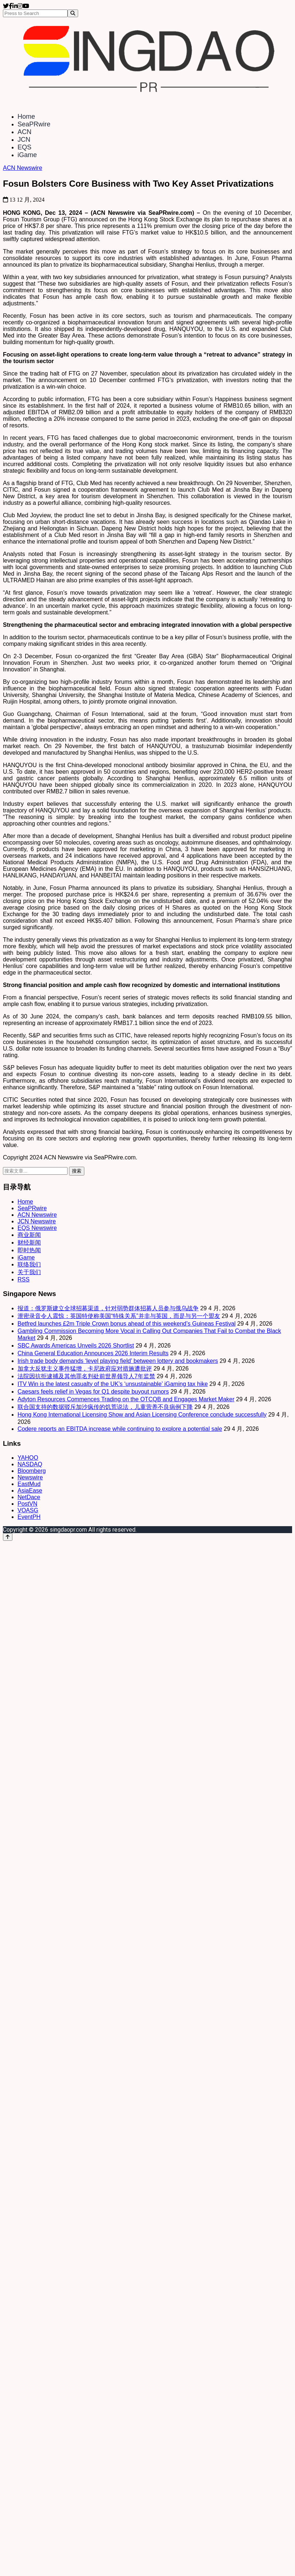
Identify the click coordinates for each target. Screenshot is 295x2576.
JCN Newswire (37, 1221)
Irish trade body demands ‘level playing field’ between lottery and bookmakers (118, 1361)
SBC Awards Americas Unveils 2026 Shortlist (76, 1345)
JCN (24, 139)
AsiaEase (30, 1490)
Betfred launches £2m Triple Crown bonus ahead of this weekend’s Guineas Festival (126, 1324)
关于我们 (29, 1272)
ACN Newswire (22, 168)
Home (26, 116)
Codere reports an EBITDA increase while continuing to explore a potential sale (120, 1429)
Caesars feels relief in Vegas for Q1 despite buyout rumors (93, 1391)
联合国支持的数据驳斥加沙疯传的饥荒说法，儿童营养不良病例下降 (105, 1407)
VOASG (28, 1510)
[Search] (73, 13)
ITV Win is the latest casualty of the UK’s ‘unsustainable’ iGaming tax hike (113, 1384)
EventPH (29, 1517)
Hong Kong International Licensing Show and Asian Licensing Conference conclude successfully (142, 1414)
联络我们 (29, 1264)
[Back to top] (7, 1537)
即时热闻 (29, 1250)
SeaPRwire (34, 124)
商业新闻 (29, 1235)
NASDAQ (30, 1464)
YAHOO (28, 1458)
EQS (24, 147)
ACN (24, 132)
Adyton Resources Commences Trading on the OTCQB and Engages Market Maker (126, 1399)
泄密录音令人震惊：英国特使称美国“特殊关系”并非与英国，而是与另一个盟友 (119, 1316)
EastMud (29, 1484)
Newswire (30, 1477)
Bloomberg (32, 1471)
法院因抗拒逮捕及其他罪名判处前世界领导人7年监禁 (86, 1376)
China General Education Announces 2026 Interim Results (93, 1353)
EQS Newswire (37, 1228)
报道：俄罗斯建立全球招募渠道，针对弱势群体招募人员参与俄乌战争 (108, 1308)
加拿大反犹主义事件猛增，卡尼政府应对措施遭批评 (85, 1368)
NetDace (29, 1497)
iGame (27, 155)
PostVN (27, 1504)
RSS (24, 1279)
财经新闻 (29, 1242)
